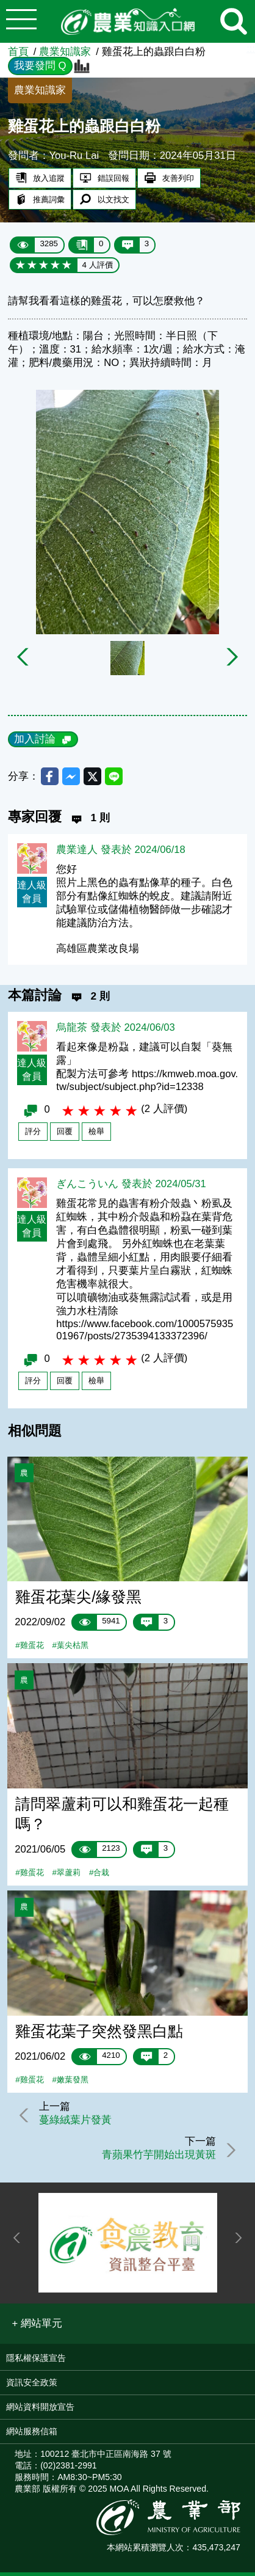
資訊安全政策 (31, 2385)
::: (250, 48)
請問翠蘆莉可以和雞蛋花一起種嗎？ (122, 1816)
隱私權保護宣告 (36, 2361)
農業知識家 (65, 51)
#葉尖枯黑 (70, 1647)
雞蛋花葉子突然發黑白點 (99, 2033)
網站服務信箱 (31, 2434)
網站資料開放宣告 (40, 2410)
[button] (37, 2327)
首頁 (18, 51)
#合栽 (99, 1874)
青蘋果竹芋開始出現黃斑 (157, 2158)
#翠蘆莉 (66, 1874)
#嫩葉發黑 (70, 2082)
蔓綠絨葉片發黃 (77, 2123)
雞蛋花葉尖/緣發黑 (78, 1599)
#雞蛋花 (29, 1647)
